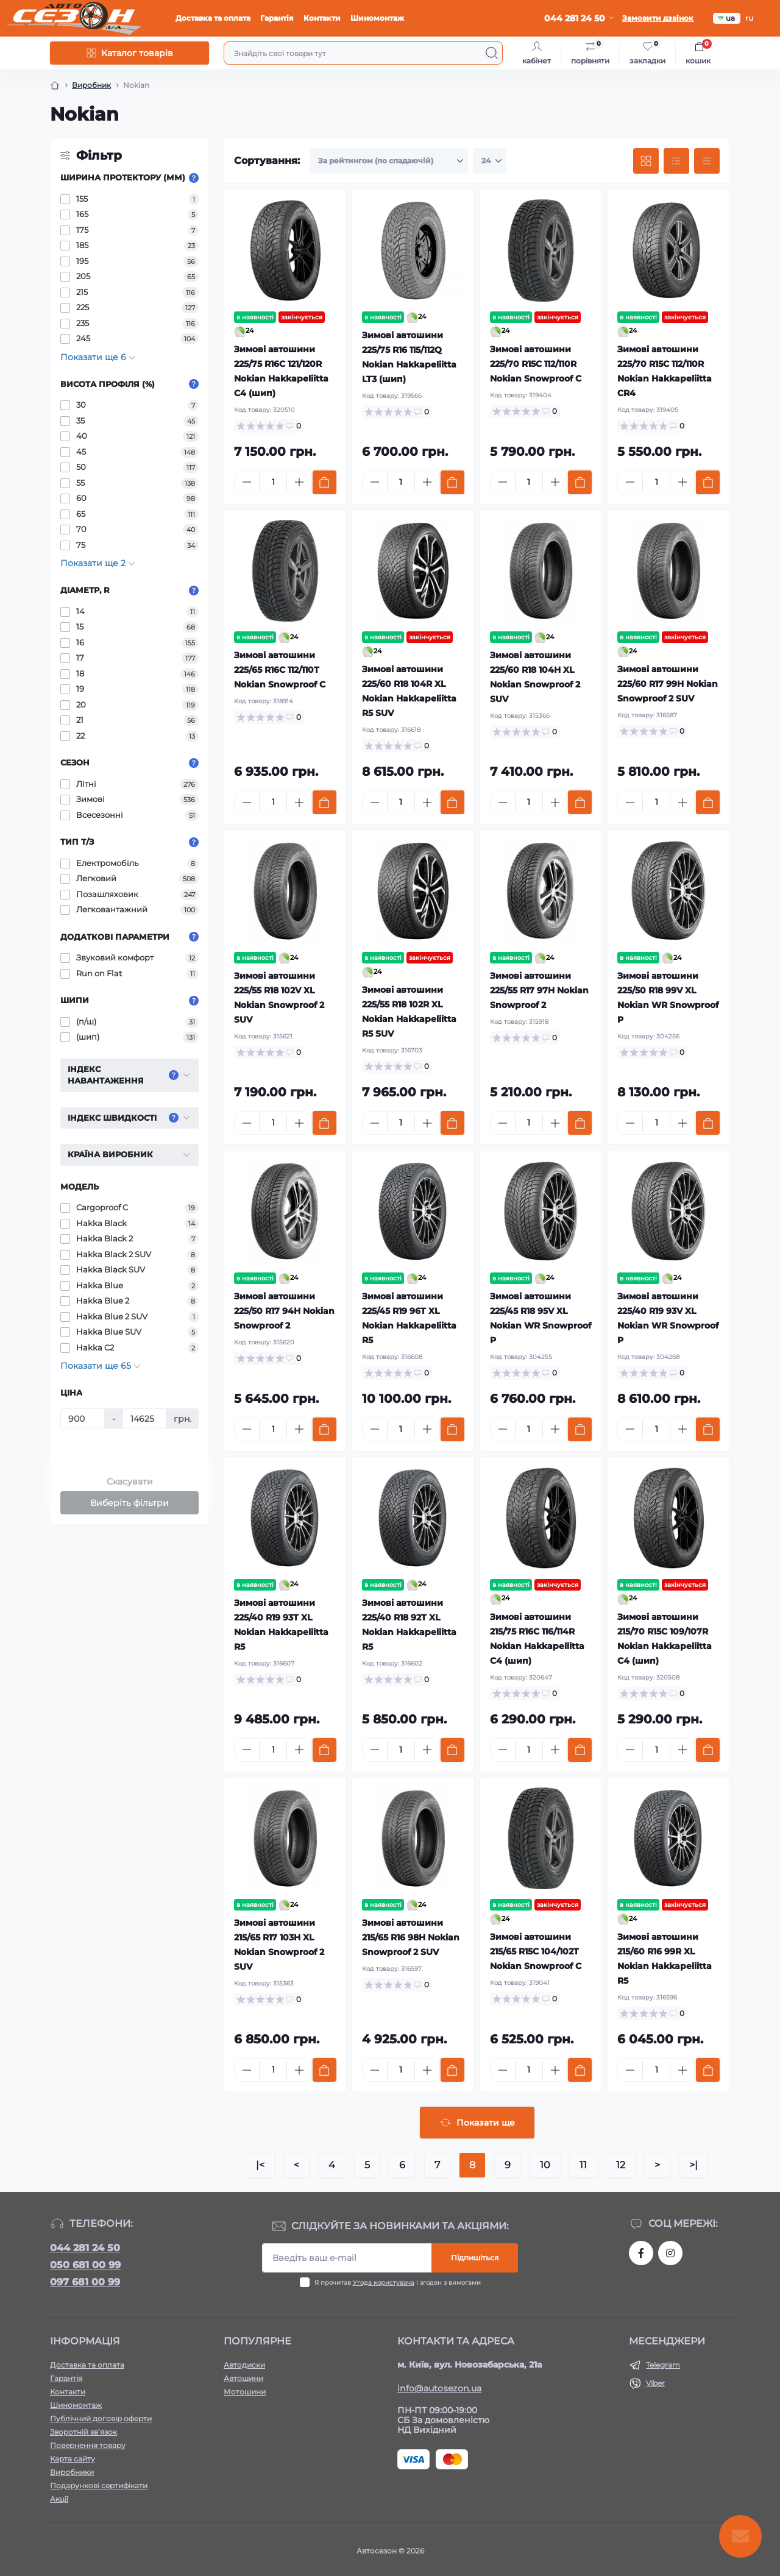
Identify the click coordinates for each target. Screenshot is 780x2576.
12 (620, 2165)
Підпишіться (474, 2257)
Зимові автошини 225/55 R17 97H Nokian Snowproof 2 (539, 990)
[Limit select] (489, 161)
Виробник (91, 85)
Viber (655, 2383)
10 (545, 2165)
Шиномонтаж (377, 18)
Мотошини (245, 2391)
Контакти (322, 18)
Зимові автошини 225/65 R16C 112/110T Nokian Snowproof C (279, 670)
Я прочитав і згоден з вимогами (397, 2283)
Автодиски (244, 2364)
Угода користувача (383, 2283)
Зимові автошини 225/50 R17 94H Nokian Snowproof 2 (284, 1311)
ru (749, 18)
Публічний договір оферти (101, 2418)
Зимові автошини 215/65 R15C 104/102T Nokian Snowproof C (535, 1951)
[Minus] (247, 482)
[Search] (492, 53)
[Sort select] (389, 161)
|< (260, 2165)
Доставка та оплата (213, 18)
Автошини (243, 2378)
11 (583, 2165)
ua (726, 18)
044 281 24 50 (85, 2248)
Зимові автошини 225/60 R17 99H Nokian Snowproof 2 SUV (667, 684)
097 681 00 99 (85, 2282)
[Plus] (299, 482)
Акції (59, 2498)
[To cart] (324, 482)
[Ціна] (82, 1418)
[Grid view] (646, 161)
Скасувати (130, 1481)
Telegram (663, 2364)
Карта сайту (72, 2458)
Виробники (72, 2472)
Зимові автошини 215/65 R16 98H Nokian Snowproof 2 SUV (410, 1937)
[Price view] (707, 161)
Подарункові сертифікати (98, 2485)
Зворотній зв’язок (83, 2431)
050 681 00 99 (85, 2265)
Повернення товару (88, 2445)
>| (693, 2165)
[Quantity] (273, 482)
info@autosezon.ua (439, 2388)
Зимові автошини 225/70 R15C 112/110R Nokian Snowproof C (535, 364)
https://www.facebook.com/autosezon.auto (641, 2253)
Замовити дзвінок (657, 18)
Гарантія (277, 18)
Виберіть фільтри (129, 1502)
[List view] (676, 161)
